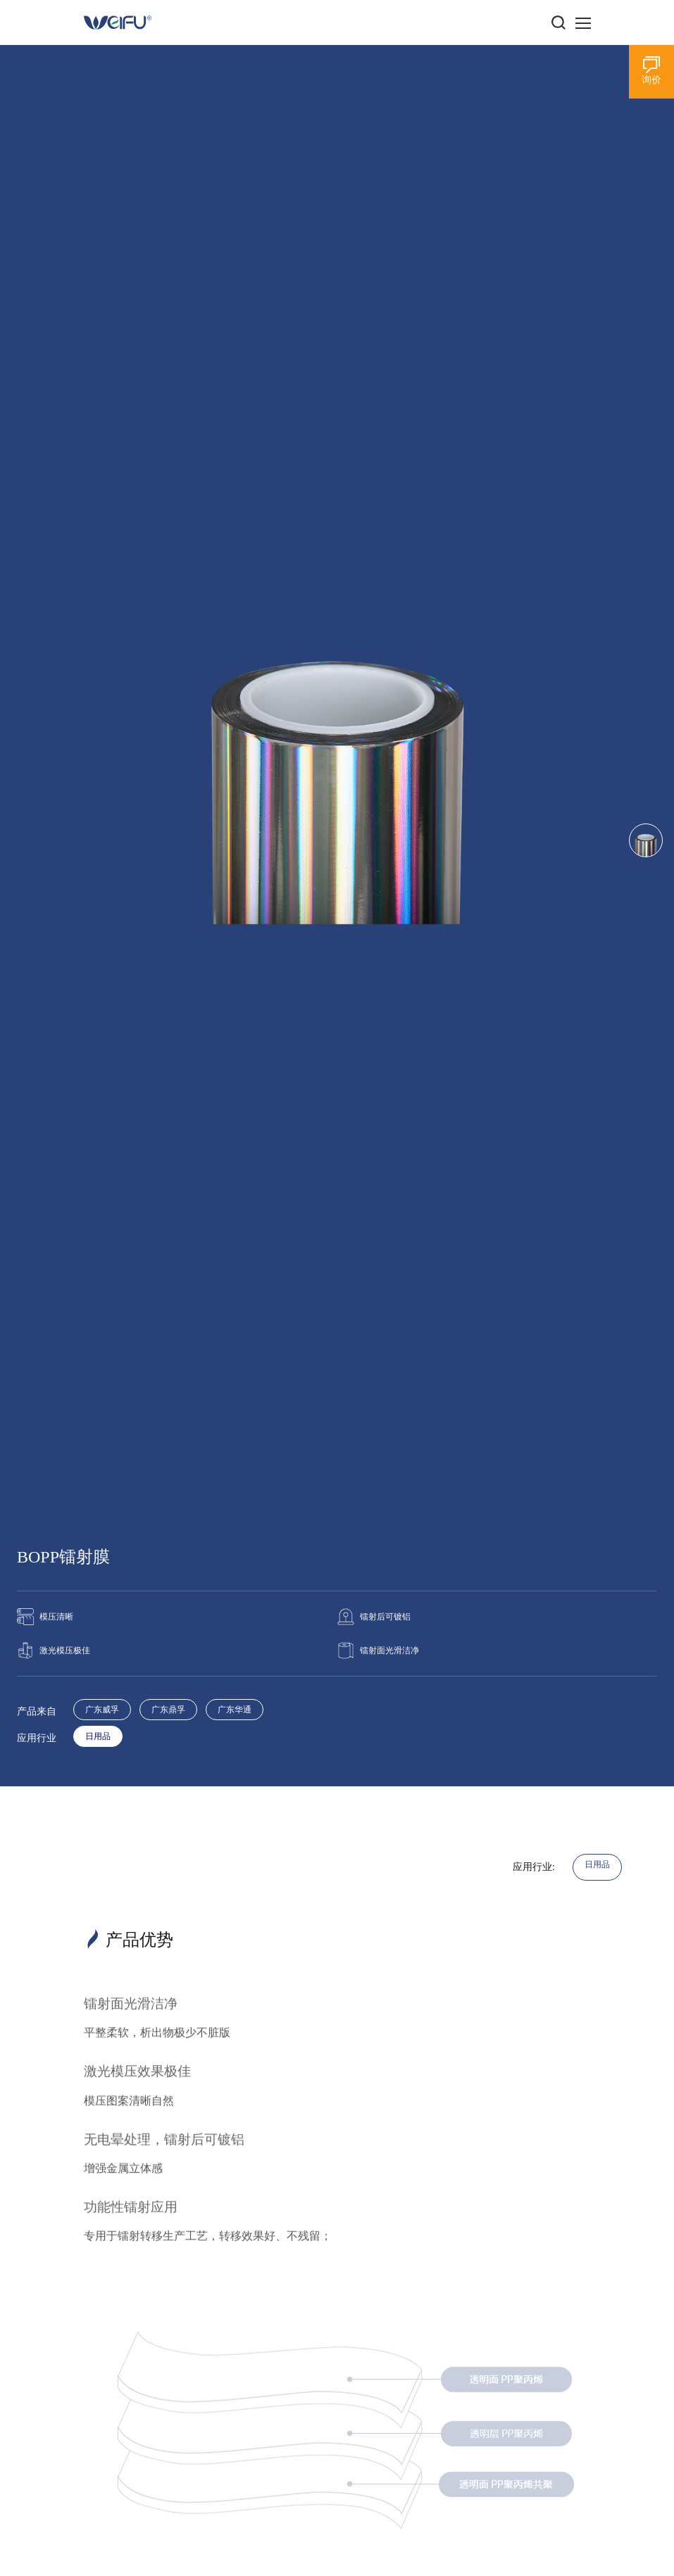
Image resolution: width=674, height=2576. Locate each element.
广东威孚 (102, 1710)
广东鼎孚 (168, 1710)
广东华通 (234, 1710)
